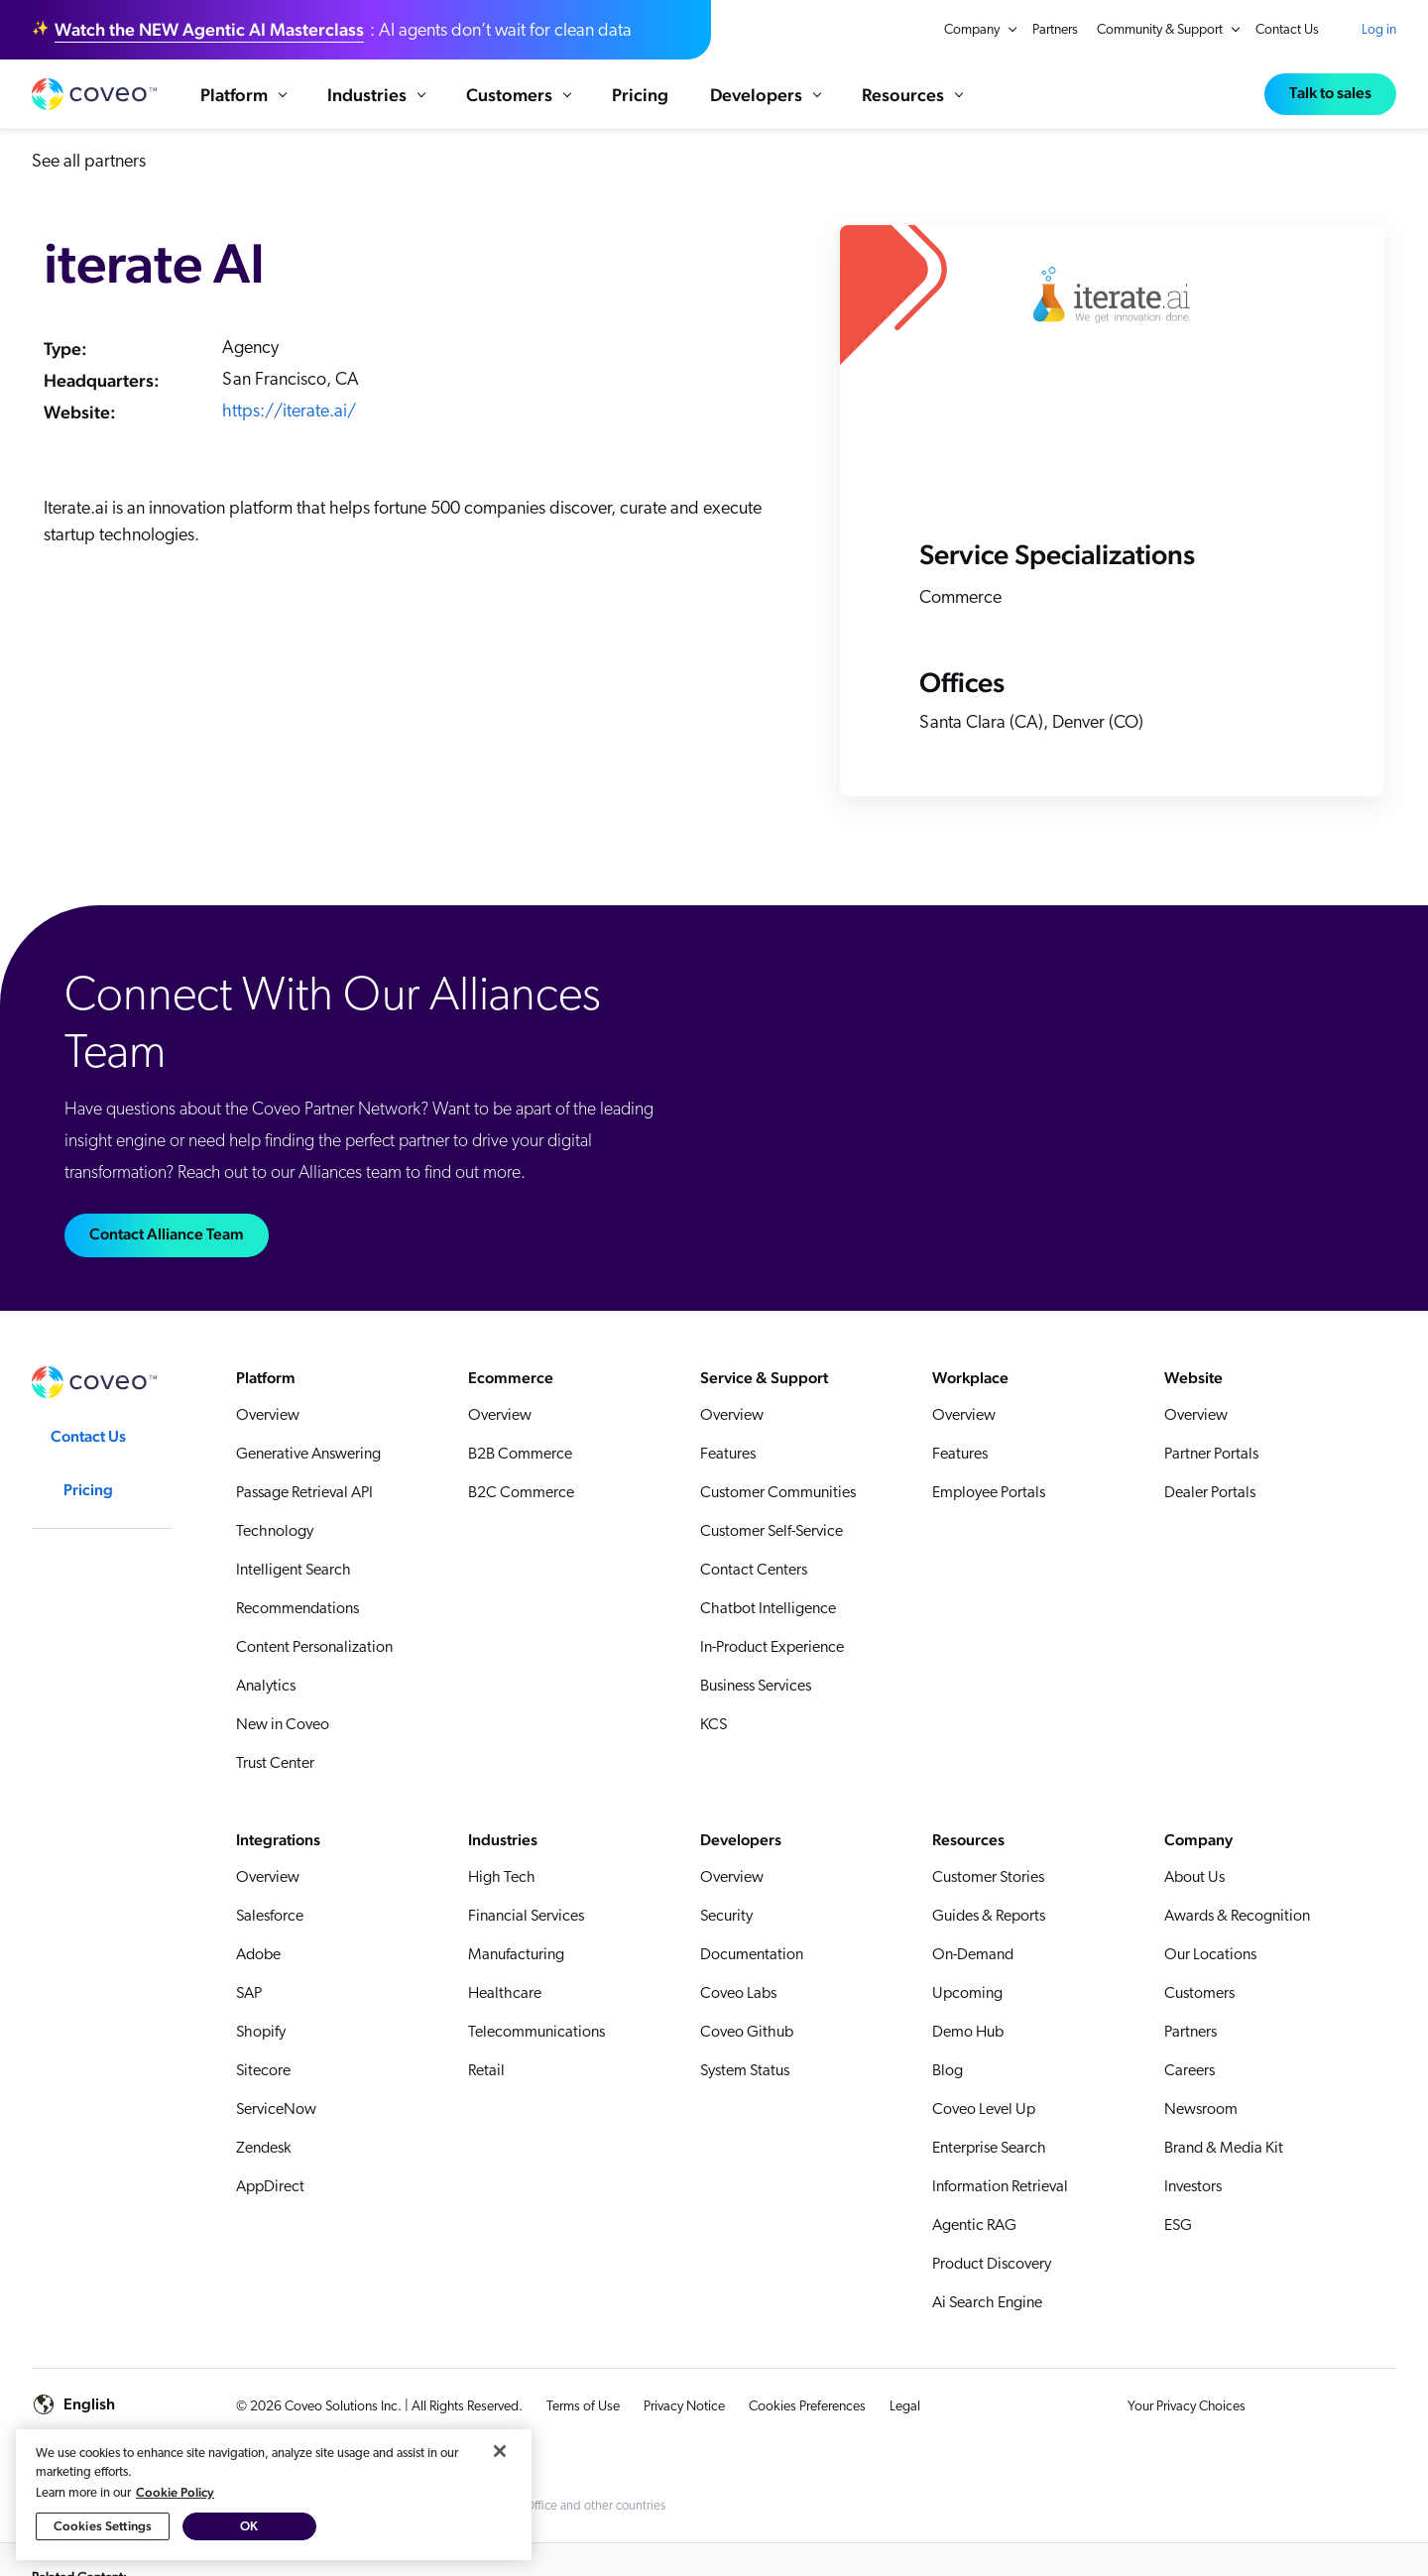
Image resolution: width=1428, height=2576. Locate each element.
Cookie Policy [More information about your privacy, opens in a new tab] (175, 2492)
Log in (1379, 30)
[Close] (500, 2451)
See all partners (89, 183)
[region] (274, 2494)
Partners (1055, 30)
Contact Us (1287, 30)
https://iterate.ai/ (289, 432)
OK (249, 2525)
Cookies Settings (103, 2525)
